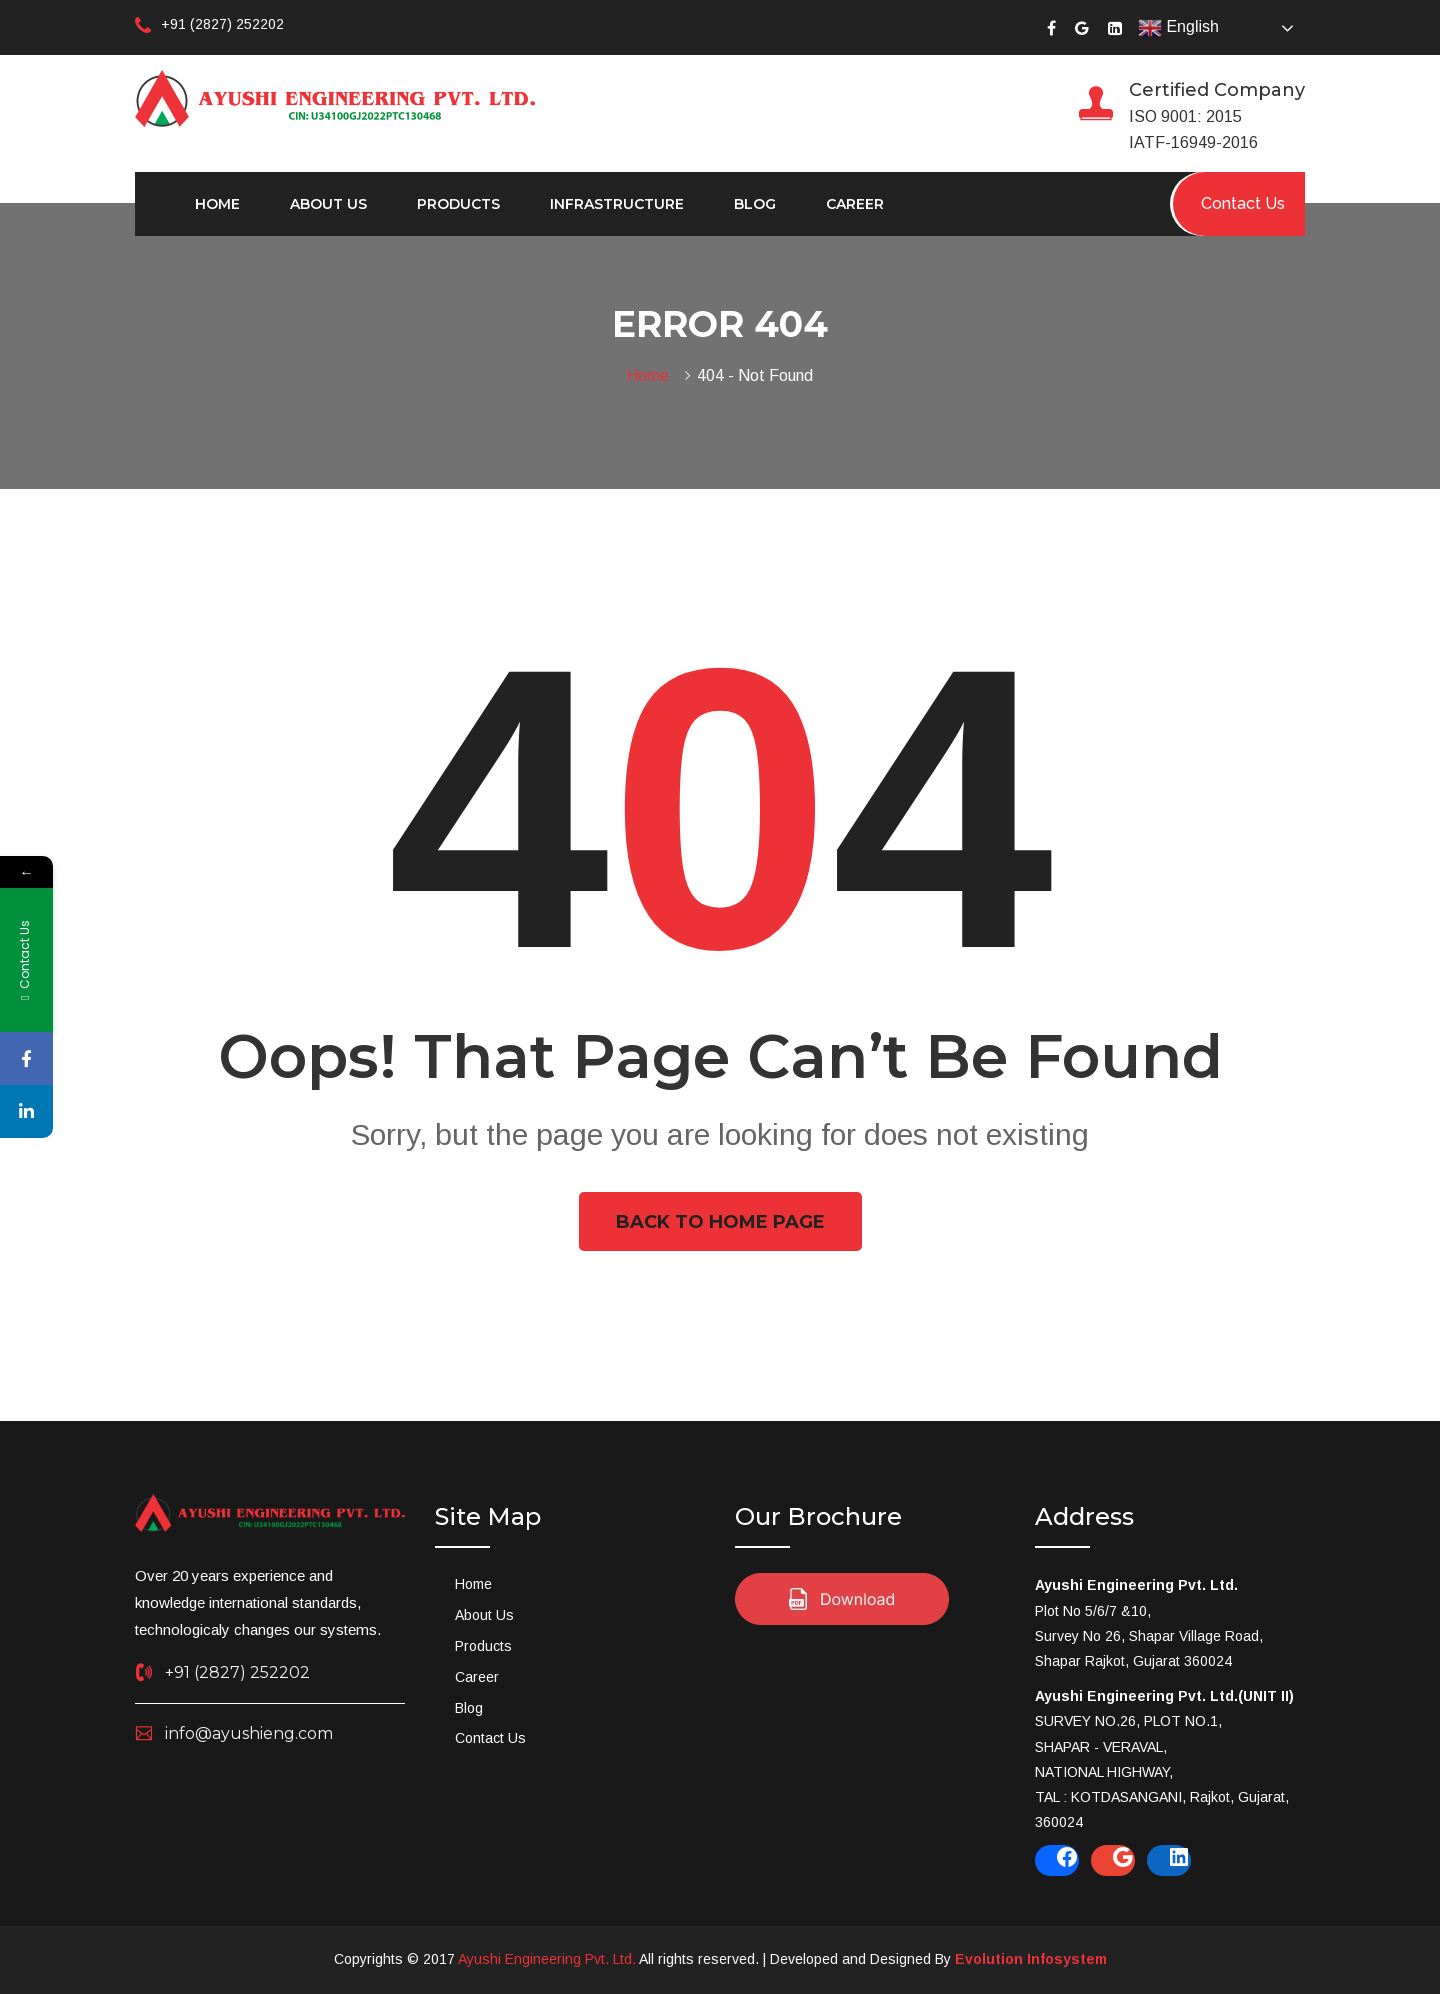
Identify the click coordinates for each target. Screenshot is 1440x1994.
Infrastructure (617, 204)
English (1178, 28)
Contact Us (490, 1738)
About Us (328, 204)
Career (855, 204)
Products (458, 204)
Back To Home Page (720, 1222)
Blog (755, 204)
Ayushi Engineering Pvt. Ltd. (547, 1959)
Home (217, 204)
